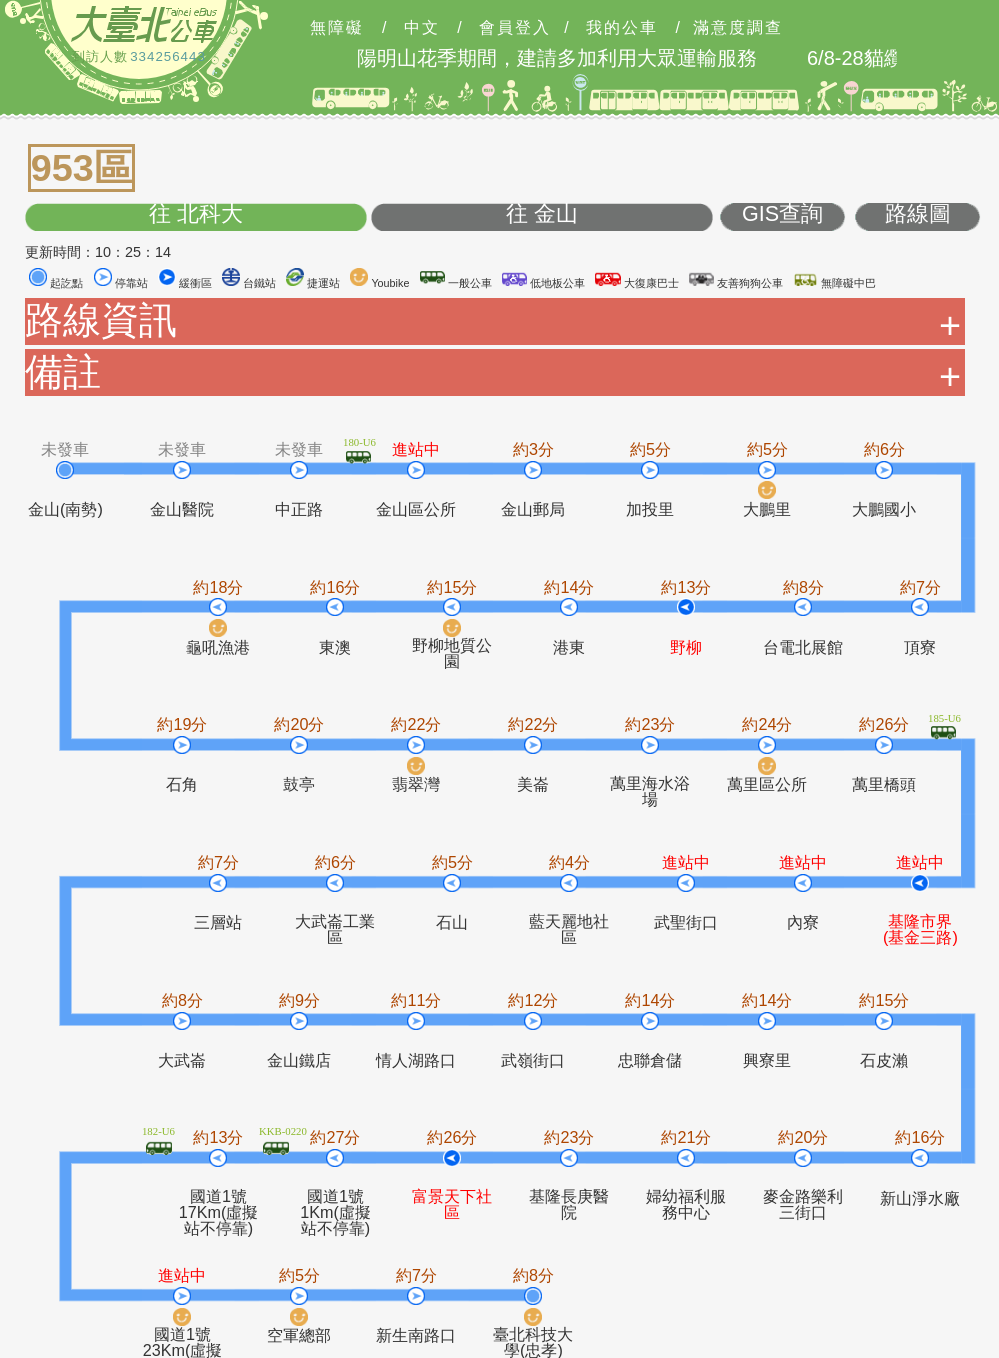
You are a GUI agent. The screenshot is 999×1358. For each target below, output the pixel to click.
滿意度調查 (738, 28)
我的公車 (622, 28)
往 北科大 (196, 214)
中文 (422, 28)
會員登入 (515, 28)
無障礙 (337, 28)
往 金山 (542, 214)
